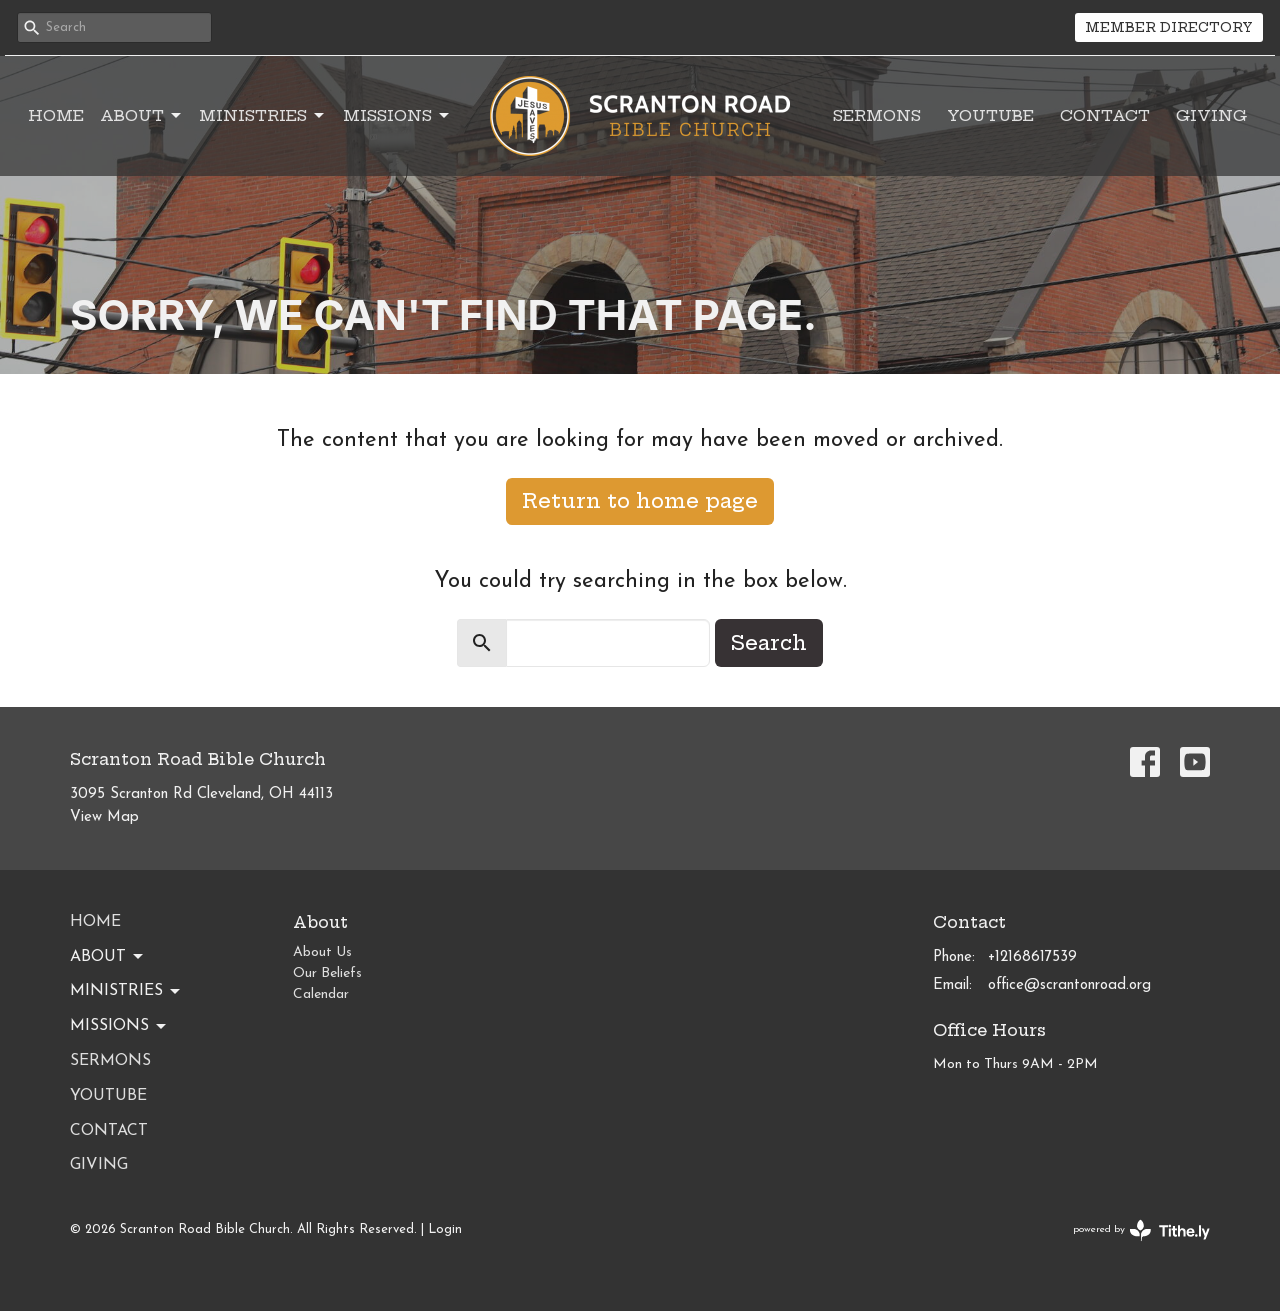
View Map (104, 817)
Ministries (263, 116)
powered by (1141, 1230)
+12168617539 (1032, 957)
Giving (1211, 115)
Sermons (877, 115)
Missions (397, 116)
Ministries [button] (126, 992)
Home (56, 115)
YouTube (990, 115)
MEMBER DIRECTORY (1169, 27)
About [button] (108, 957)
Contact (1105, 115)
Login (445, 1229)
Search (769, 642)
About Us (322, 952)
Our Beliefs (327, 973)
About (142, 116)
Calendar (321, 994)
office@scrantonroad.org (1069, 985)
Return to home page (640, 500)
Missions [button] (119, 1027)
